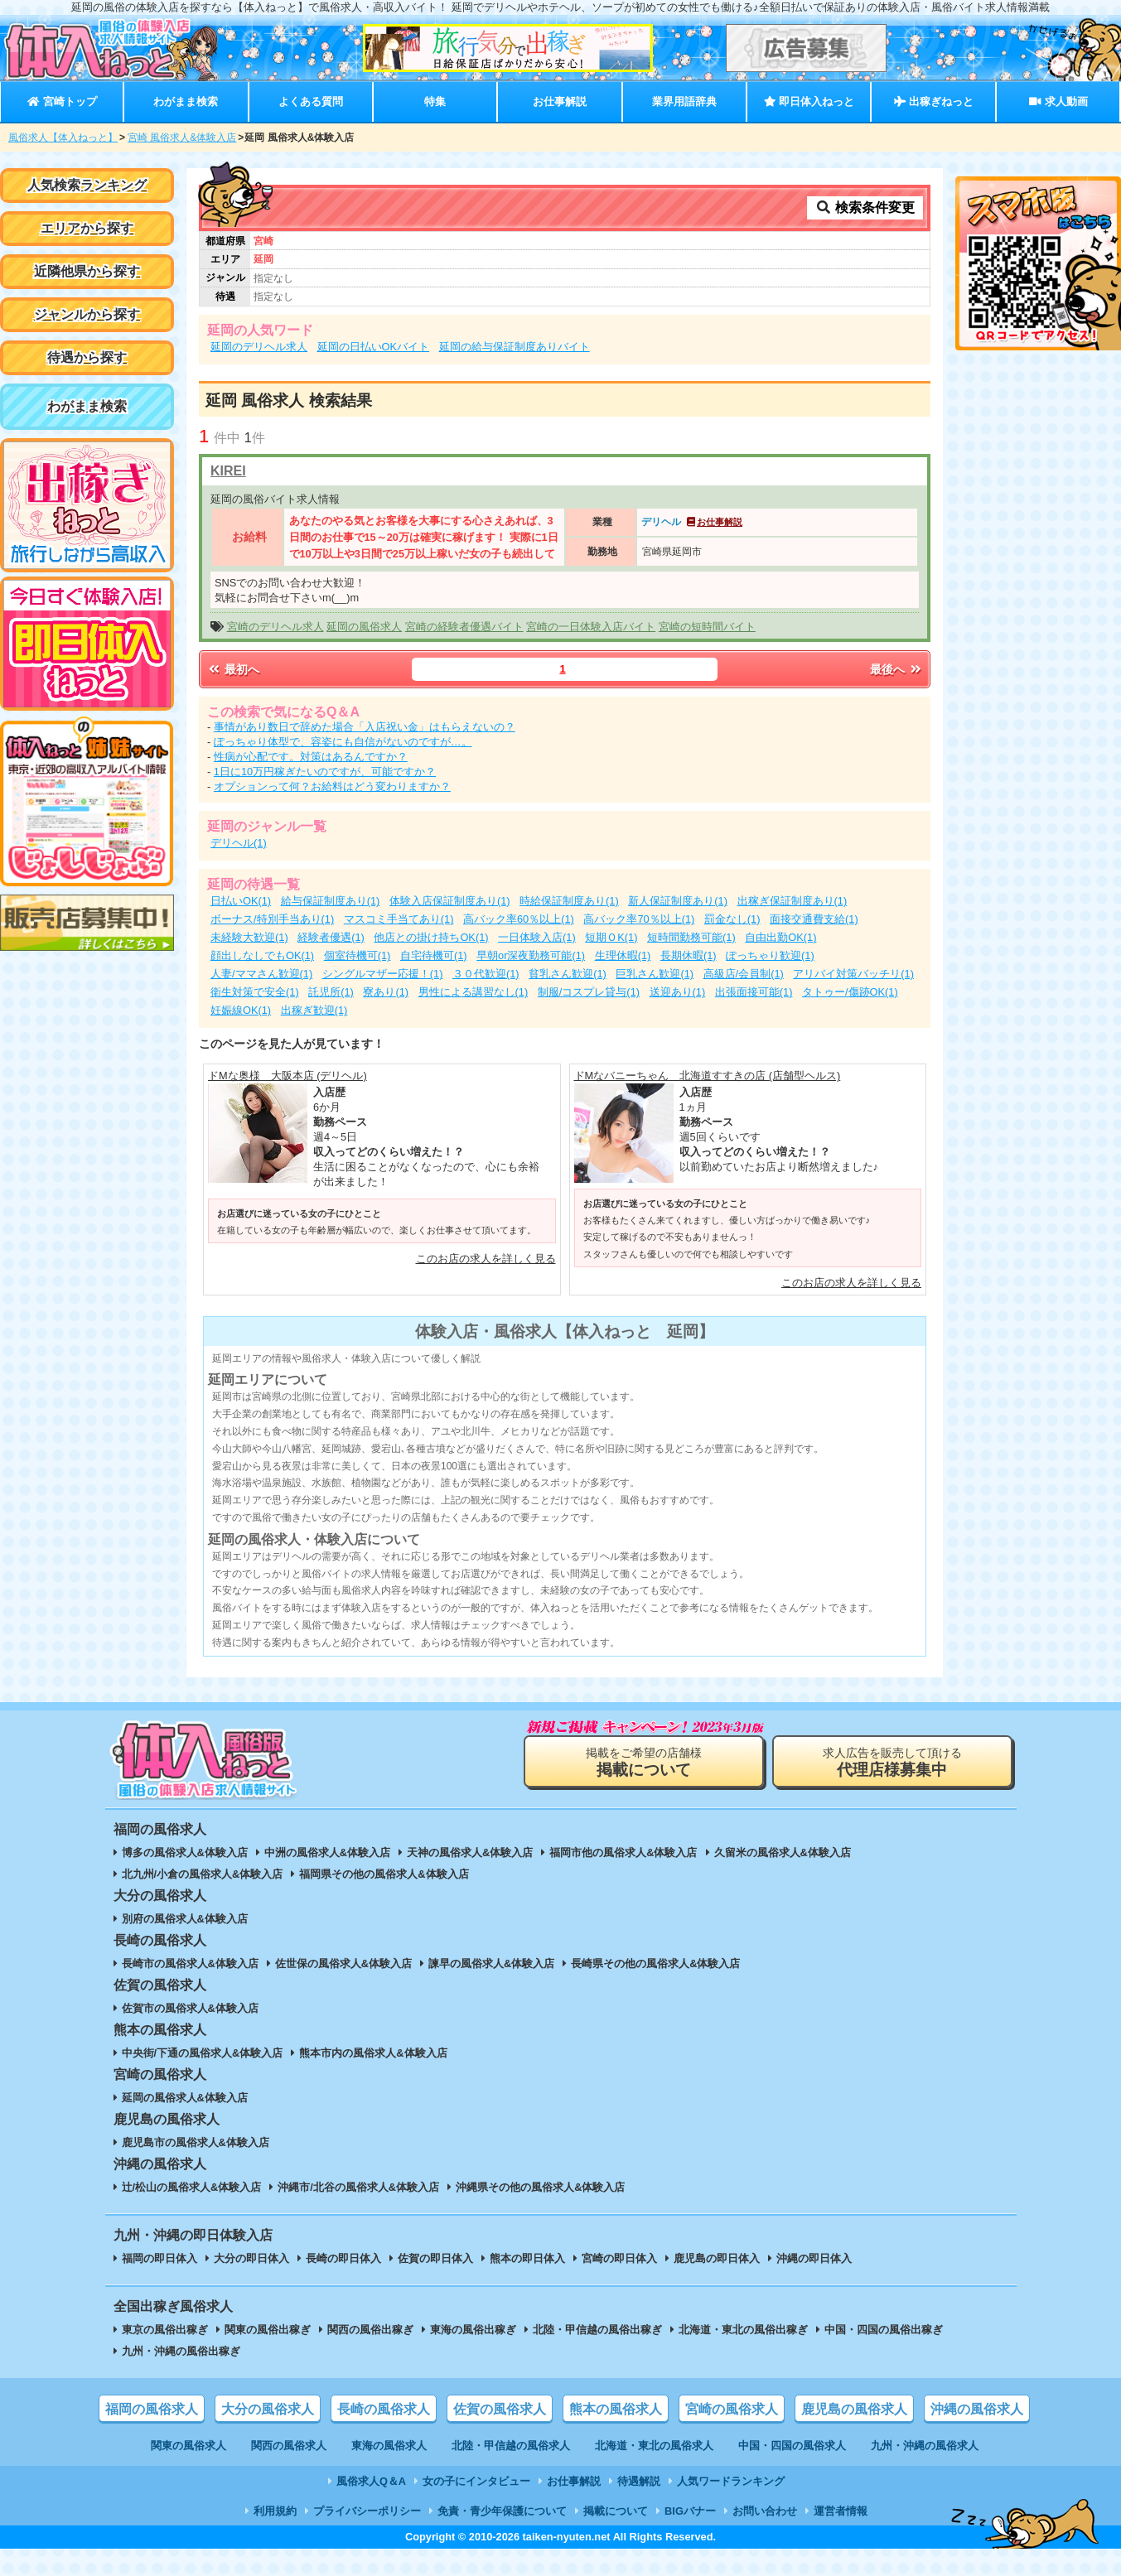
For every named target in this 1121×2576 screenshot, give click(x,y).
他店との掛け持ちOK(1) (431, 937)
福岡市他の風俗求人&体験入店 (623, 1852)
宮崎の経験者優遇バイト (464, 626)
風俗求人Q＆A (371, 2481)
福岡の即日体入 (159, 2258)
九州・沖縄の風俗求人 (924, 2445)
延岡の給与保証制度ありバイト (514, 346)
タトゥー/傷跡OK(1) (850, 992)
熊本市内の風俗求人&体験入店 (373, 2053)
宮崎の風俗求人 (731, 2409)
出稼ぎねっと (933, 101)
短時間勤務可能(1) (691, 937)
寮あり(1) (385, 992)
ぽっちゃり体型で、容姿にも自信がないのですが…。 (343, 742)
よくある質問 (310, 101)
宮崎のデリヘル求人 (275, 626)
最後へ (896, 669)
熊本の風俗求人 (615, 2409)
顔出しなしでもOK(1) (262, 955)
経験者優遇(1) (331, 937)
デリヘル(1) (238, 843)
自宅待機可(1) (433, 955)
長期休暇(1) (688, 955)
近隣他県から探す (87, 271)
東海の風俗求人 (389, 2445)
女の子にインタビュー (476, 2481)
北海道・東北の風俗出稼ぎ (743, 2329)
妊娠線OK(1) (240, 1010)
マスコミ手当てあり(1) (399, 919)
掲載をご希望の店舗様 (644, 1762)
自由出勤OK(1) (780, 937)
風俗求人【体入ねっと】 (63, 137)
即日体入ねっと (809, 101)
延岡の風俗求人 (364, 626)
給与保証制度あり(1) (330, 901)
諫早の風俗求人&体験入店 (491, 1963)
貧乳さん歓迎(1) (567, 973)
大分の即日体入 (251, 2258)
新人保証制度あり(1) (677, 901)
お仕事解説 (560, 101)
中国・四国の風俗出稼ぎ (883, 2329)
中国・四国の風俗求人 (792, 2445)
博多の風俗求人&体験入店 (185, 1852)
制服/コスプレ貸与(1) (589, 992)
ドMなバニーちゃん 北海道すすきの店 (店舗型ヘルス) (707, 1075)
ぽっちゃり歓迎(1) (770, 955)
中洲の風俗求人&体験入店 (327, 1852)
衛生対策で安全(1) (254, 992)
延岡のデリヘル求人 (258, 346)
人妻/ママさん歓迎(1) (261, 973)
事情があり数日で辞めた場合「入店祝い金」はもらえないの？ (364, 727)
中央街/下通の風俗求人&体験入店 (202, 2053)
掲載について (615, 2511)
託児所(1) (331, 992)
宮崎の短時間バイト (707, 626)
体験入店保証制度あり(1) (449, 901)
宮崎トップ (62, 101)
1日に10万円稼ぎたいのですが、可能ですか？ (325, 771)
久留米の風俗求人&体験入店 (782, 1852)
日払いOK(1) (240, 901)
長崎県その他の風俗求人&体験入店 (655, 1963)
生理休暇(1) (623, 955)
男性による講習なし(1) (473, 992)
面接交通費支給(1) (814, 919)
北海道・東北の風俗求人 (654, 2445)
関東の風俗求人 (188, 2445)
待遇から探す (87, 357)
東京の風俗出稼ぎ (165, 2329)
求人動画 (1058, 101)
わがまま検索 (185, 101)
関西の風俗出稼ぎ (370, 2329)
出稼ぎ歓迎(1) (314, 1010)
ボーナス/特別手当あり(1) (272, 919)
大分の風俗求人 (267, 2409)
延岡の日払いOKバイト (373, 346)
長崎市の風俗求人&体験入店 (190, 1963)
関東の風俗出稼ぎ (268, 2329)
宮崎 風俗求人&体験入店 (182, 137)
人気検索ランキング (87, 185)
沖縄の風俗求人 (976, 2409)
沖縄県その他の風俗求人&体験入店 (540, 2187)
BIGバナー (690, 2511)
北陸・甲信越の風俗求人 (511, 2445)
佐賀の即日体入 (435, 2258)
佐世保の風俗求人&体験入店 (343, 1963)
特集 (435, 101)
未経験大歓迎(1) (249, 937)
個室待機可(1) (357, 955)
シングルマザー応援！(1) (382, 973)
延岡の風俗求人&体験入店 (185, 2097)
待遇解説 (638, 2481)
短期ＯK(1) (611, 937)
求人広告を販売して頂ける (892, 1762)
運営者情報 (840, 2511)
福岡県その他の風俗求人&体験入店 (383, 1874)
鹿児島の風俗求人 (854, 2409)
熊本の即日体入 (527, 2258)
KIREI (228, 471)
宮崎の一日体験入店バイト (590, 626)
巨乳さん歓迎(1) (654, 973)
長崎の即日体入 (343, 2258)
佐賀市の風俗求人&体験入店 (190, 2008)
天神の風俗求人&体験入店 (470, 1852)
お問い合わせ (764, 2511)
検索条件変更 (865, 207)
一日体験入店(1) (537, 937)
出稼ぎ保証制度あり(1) (792, 901)
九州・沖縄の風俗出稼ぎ (181, 2351)
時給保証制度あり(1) (569, 901)
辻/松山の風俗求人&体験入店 (192, 2187)
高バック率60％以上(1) (518, 919)
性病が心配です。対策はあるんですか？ (311, 756)
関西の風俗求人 (288, 2445)
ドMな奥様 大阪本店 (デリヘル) (287, 1075)
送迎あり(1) (678, 992)
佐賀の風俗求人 (499, 2409)
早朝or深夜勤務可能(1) (530, 955)
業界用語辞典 (684, 101)
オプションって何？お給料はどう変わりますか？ (332, 786)
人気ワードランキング (731, 2481)
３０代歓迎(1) (485, 973)
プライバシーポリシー (367, 2511)
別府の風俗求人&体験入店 (185, 1919)
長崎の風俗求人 (383, 2409)
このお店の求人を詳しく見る (486, 1258)
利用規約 (275, 2511)
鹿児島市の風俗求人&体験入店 (195, 2142)
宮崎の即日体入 (619, 2258)
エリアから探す (87, 228)
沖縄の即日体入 (814, 2258)
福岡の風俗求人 (151, 2409)
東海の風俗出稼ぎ (473, 2329)
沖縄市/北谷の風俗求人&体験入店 (358, 2187)
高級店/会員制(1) (743, 973)
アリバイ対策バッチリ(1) (853, 973)
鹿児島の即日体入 (717, 2258)
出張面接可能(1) (754, 992)
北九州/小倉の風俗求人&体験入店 (202, 1874)
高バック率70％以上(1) (638, 919)
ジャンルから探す (87, 314)
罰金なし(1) (732, 919)
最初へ (232, 669)
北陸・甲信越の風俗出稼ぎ (597, 2329)
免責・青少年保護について (502, 2511)
